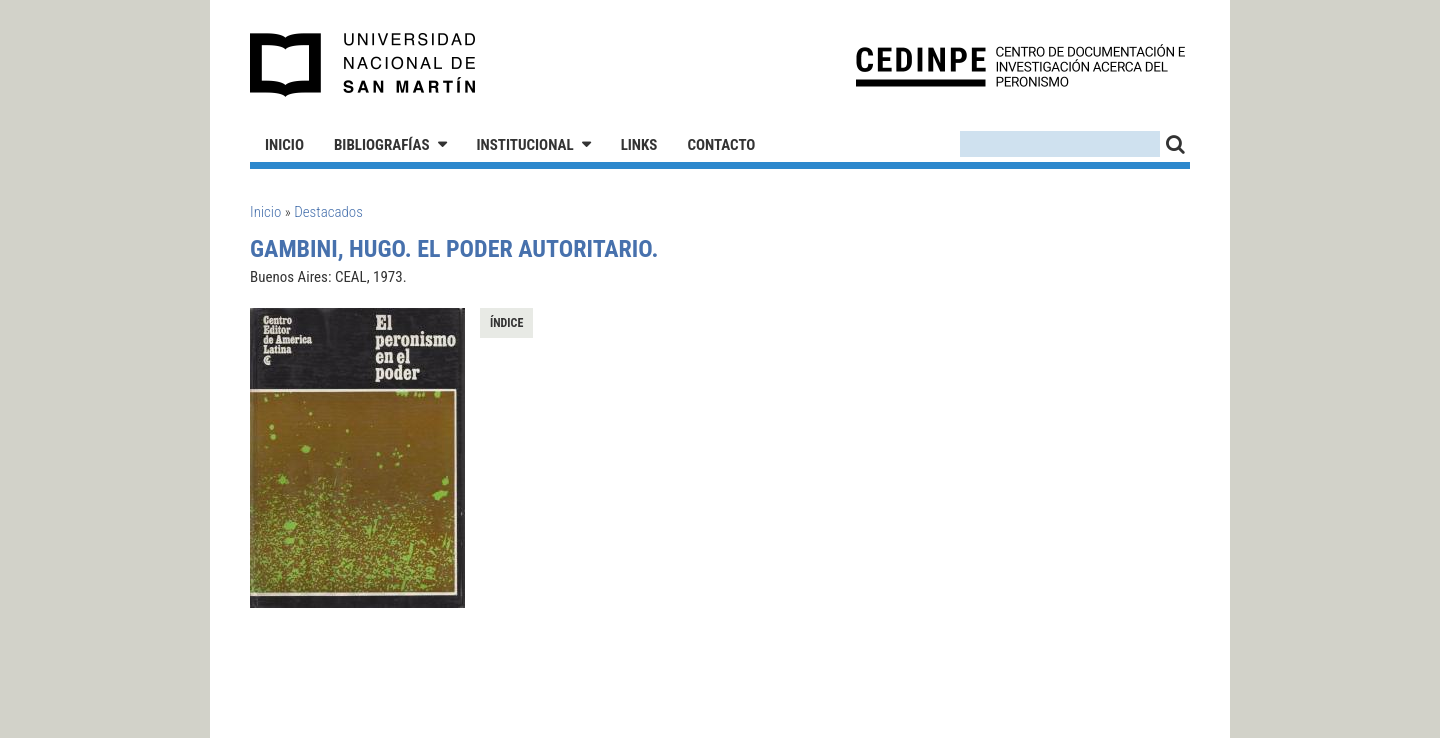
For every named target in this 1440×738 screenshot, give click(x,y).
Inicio (284, 145)
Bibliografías (382, 145)
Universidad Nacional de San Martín (363, 65)
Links (639, 145)
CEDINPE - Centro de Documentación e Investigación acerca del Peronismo (1020, 65)
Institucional (525, 145)
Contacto (721, 145)
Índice (506, 323)
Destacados (328, 212)
